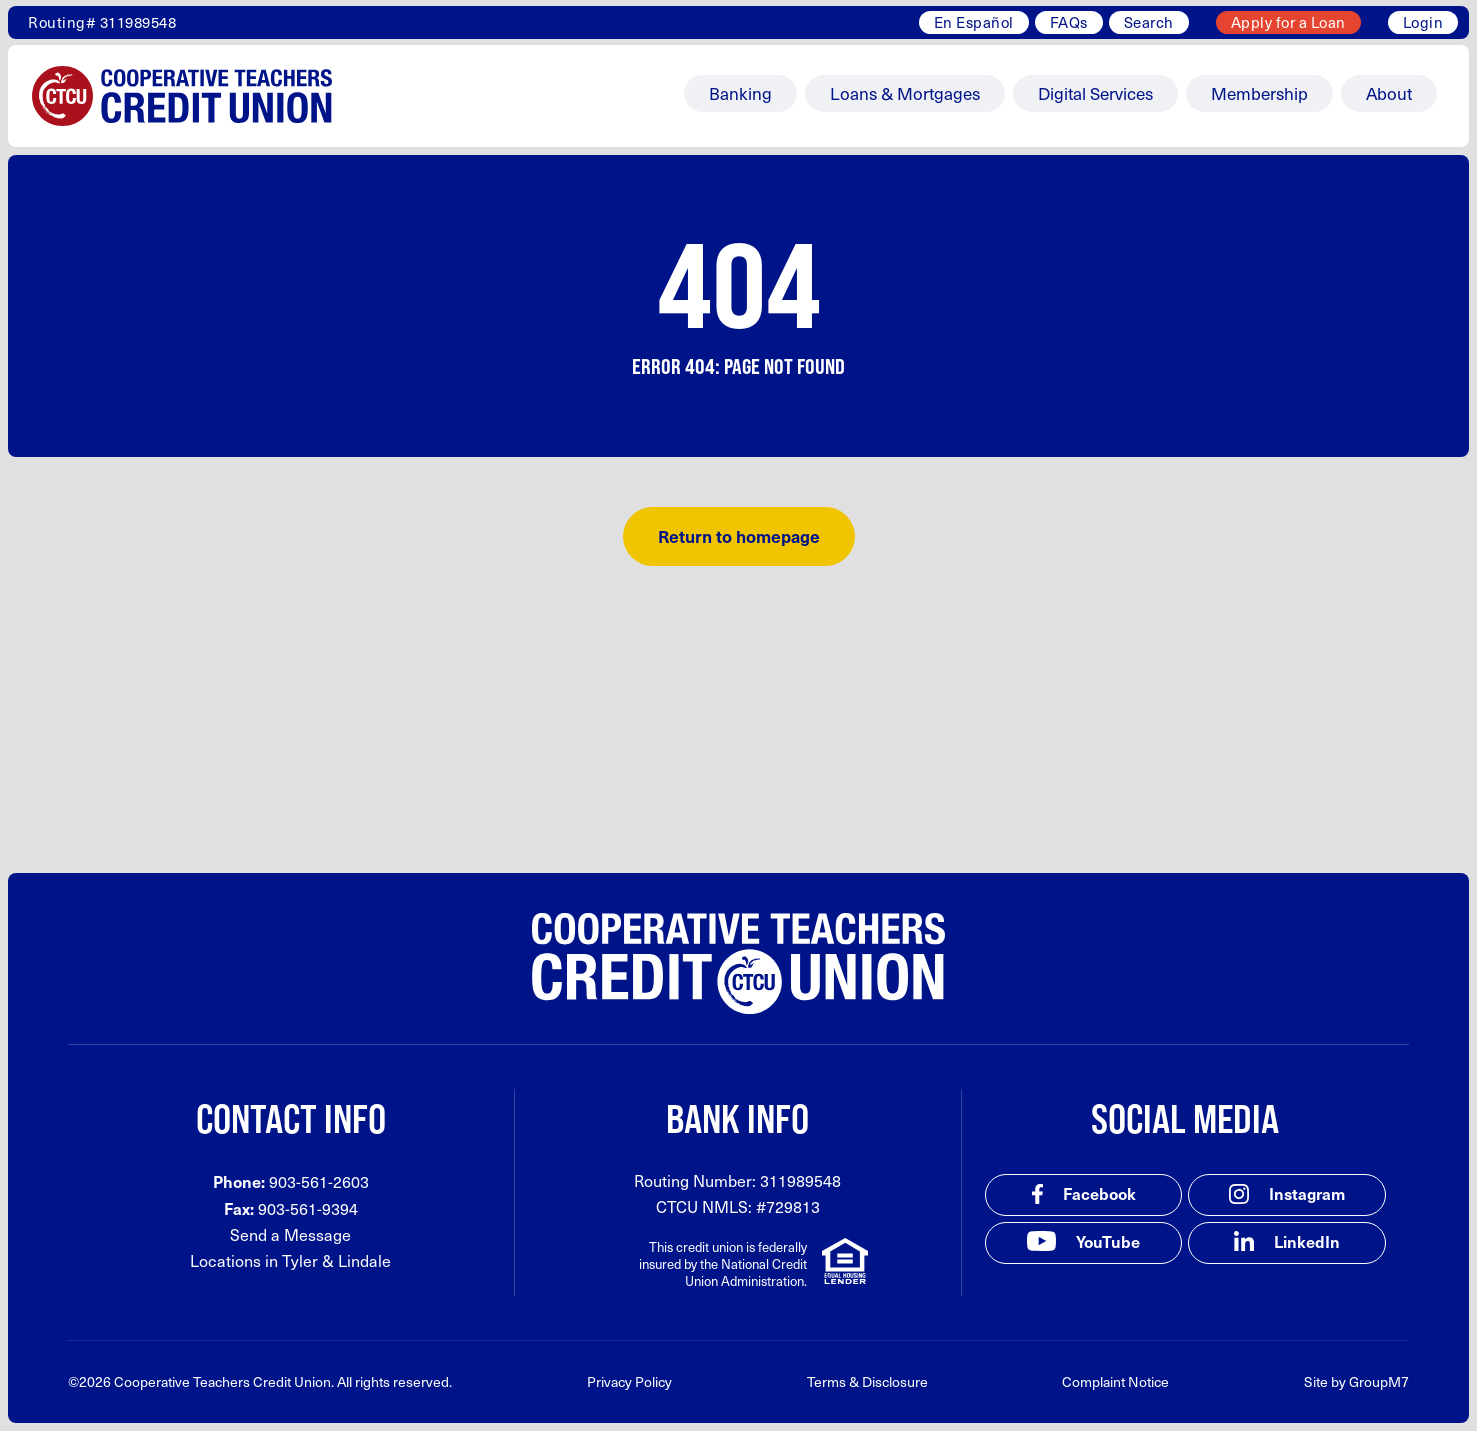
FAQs (1069, 22)
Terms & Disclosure (867, 1381)
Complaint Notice (1115, 1381)
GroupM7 (1379, 1381)
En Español (974, 22)
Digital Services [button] (1095, 93)
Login (1423, 22)
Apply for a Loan (1288, 22)
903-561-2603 (319, 1181)
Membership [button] (1259, 93)
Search (1149, 22)
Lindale (364, 1260)
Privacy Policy (629, 1381)
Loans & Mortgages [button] (905, 93)
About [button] (1389, 93)
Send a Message (290, 1234)
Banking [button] (740, 93)
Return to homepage (739, 536)
